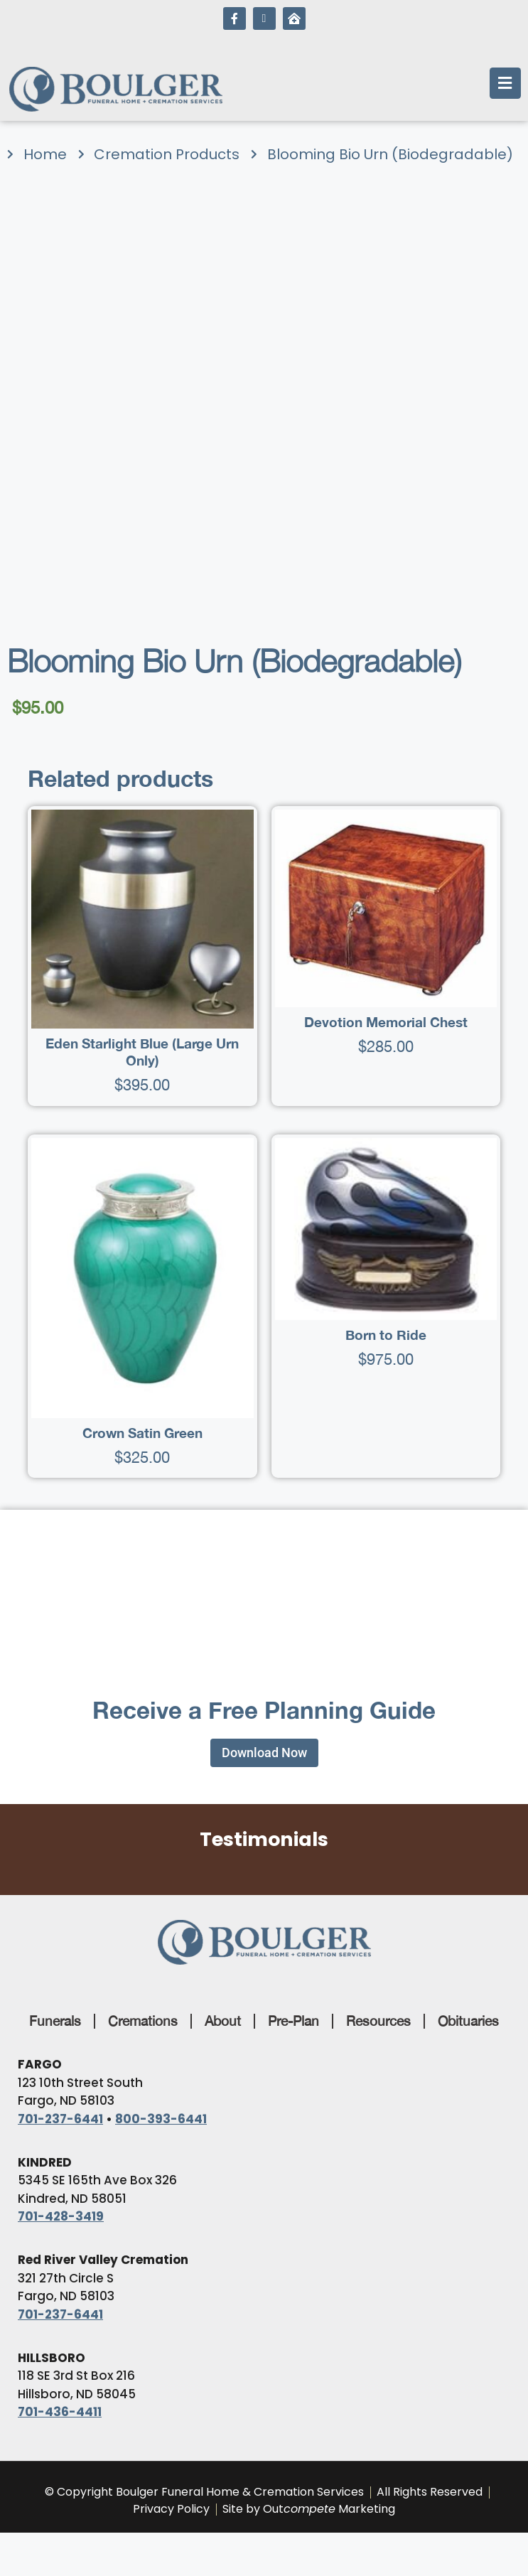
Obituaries (468, 2021)
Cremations (143, 2021)
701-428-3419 (61, 2216)
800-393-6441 (161, 2118)
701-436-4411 (60, 2411)
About (223, 2021)
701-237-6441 (60, 2118)
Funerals (55, 2021)
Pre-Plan (293, 2021)
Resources (378, 2021)
